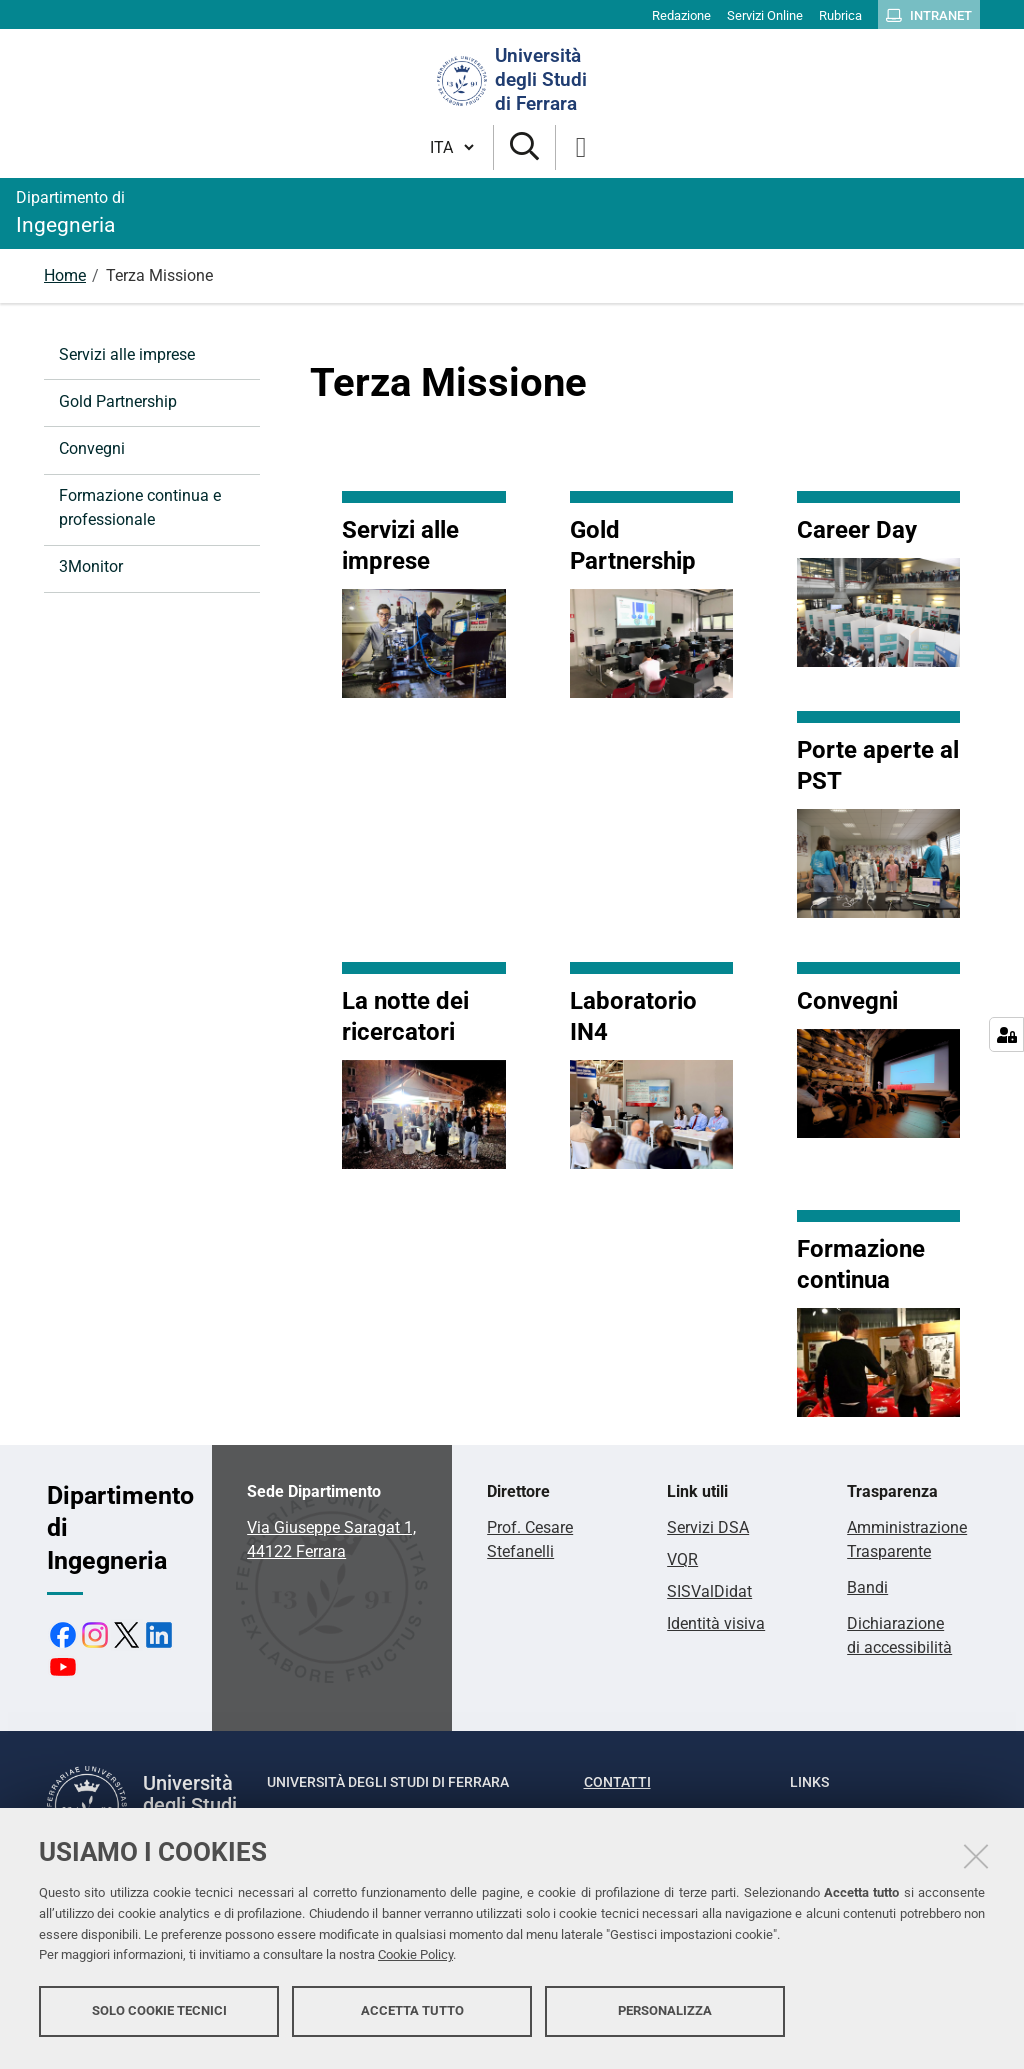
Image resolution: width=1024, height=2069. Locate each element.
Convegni (92, 448)
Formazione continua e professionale (140, 507)
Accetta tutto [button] (412, 2016)
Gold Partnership (118, 401)
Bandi (867, 1587)
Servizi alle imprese (127, 354)
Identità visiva (716, 1623)
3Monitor (91, 566)
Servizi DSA (708, 1527)
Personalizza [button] (665, 2016)
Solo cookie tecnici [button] (159, 2016)
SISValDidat (709, 1591)
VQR (682, 1559)
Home (65, 275)
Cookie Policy (415, 1961)
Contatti (617, 1782)
